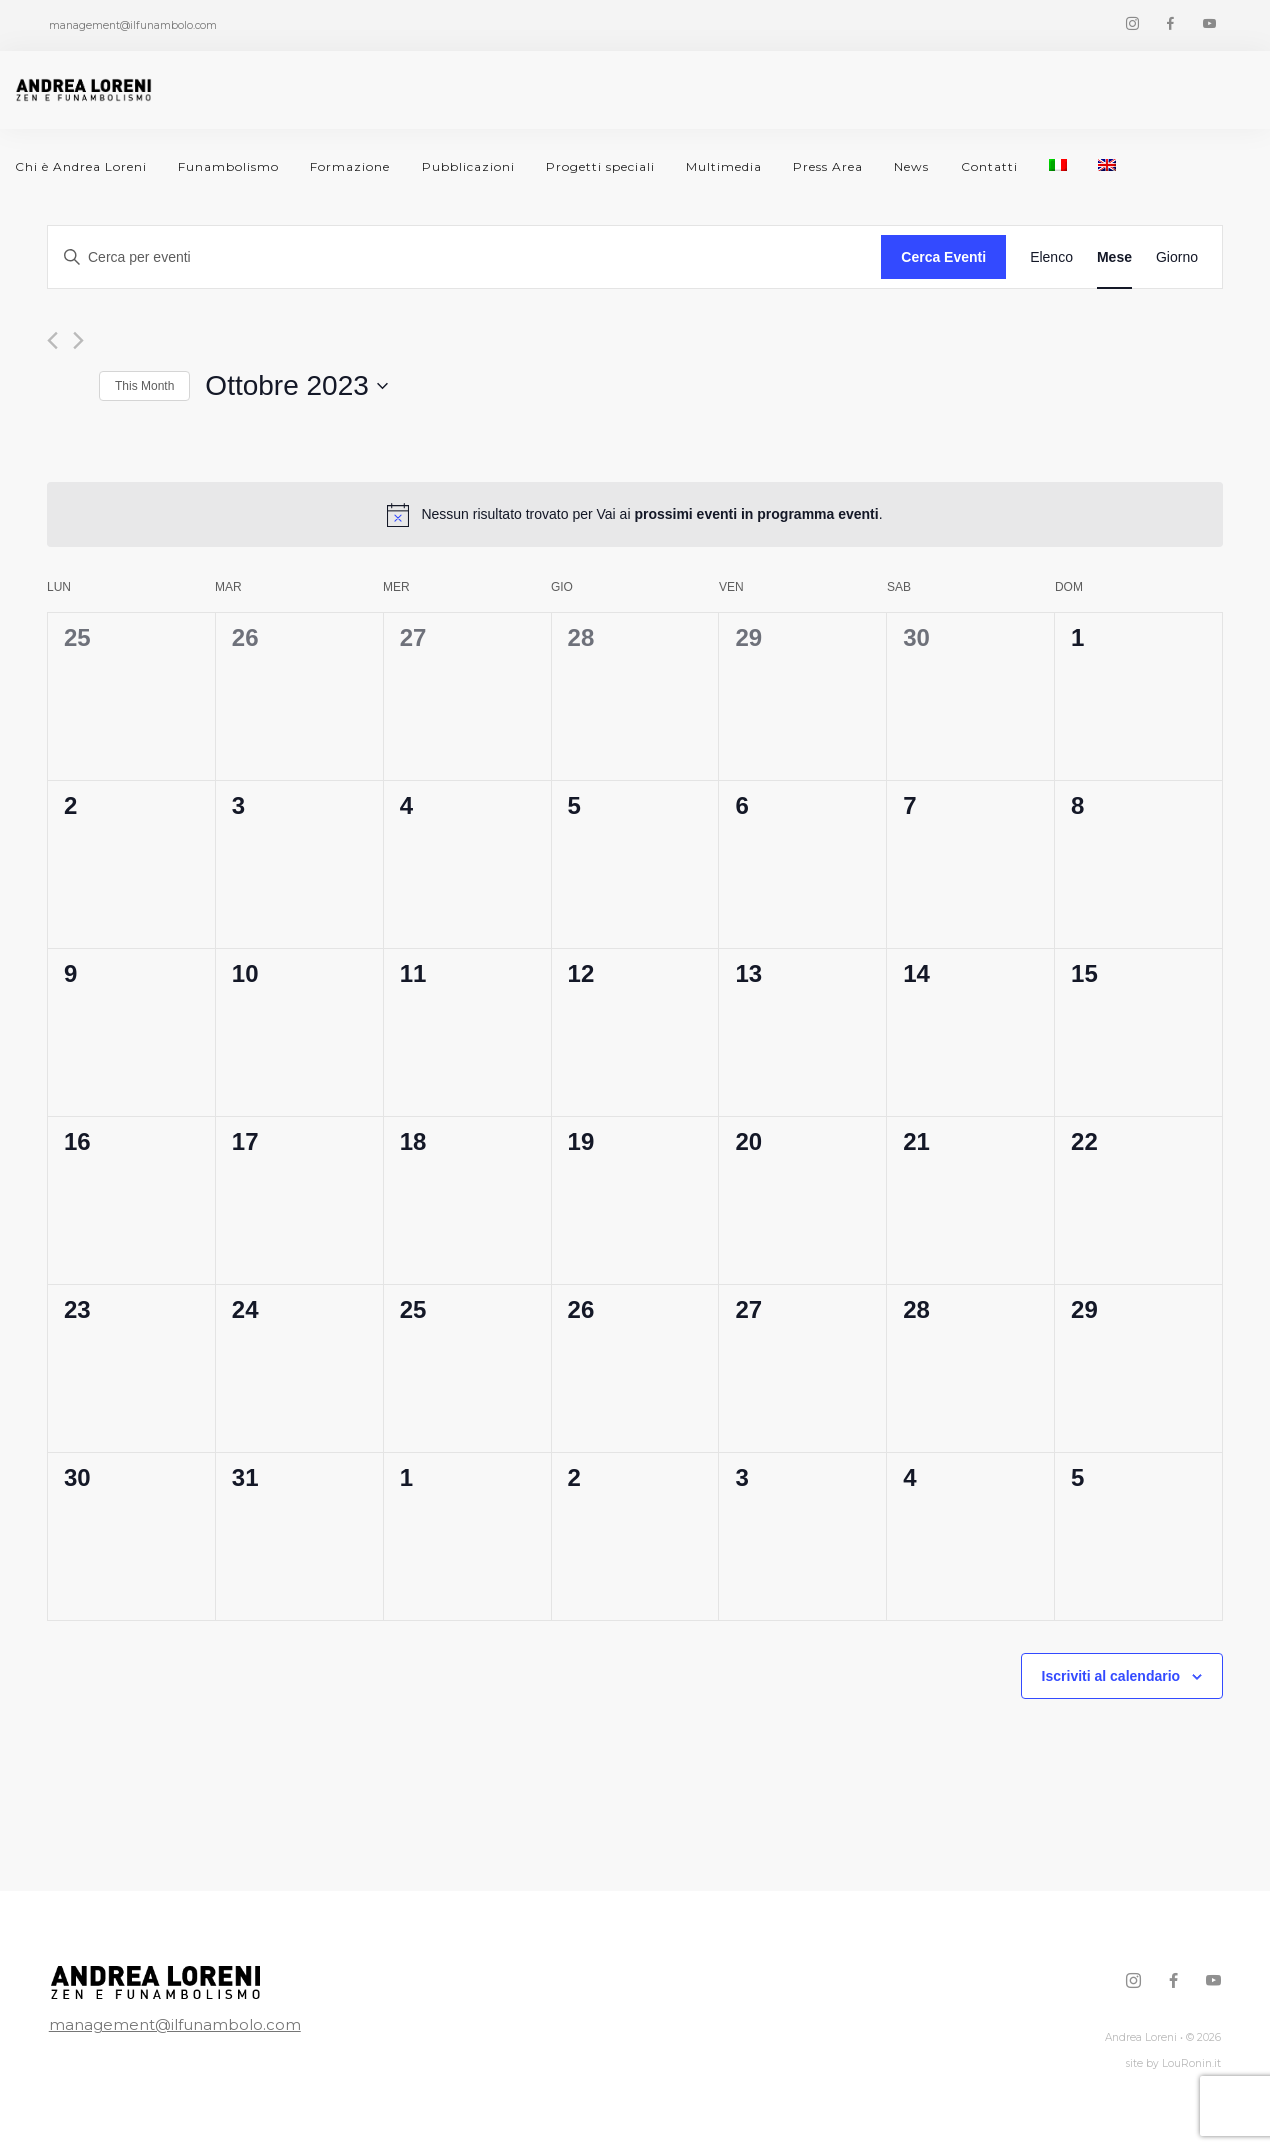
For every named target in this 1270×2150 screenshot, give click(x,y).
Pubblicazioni (468, 166)
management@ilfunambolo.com (175, 2024)
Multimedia (724, 166)
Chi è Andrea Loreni (81, 166)
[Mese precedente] (52, 340)
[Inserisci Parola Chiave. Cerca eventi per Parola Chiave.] (464, 257)
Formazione (350, 166)
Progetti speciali (600, 166)
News (911, 166)
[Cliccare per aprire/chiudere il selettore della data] (296, 386)
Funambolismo (228, 166)
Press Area (828, 166)
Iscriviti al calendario (1111, 1676)
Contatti (989, 166)
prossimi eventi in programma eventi (756, 514)
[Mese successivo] (78, 340)
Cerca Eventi (943, 257)
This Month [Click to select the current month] (144, 386)
